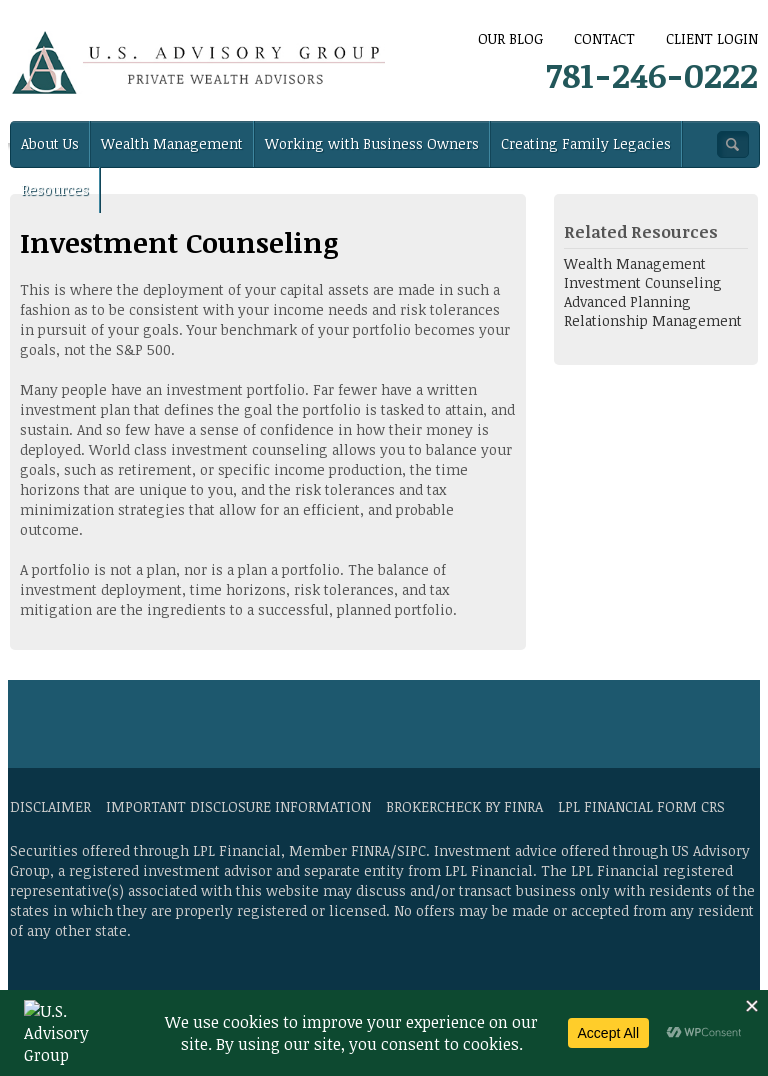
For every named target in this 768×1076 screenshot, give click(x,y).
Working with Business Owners (372, 143)
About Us (50, 143)
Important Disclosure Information (238, 806)
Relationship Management (653, 320)
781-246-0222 (652, 74)
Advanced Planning (627, 301)
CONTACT (604, 38)
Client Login (712, 38)
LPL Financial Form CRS (641, 806)
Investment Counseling (643, 282)
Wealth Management (172, 143)
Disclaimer (50, 806)
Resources (55, 189)
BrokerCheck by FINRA (464, 806)
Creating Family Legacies (586, 143)
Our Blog (510, 38)
